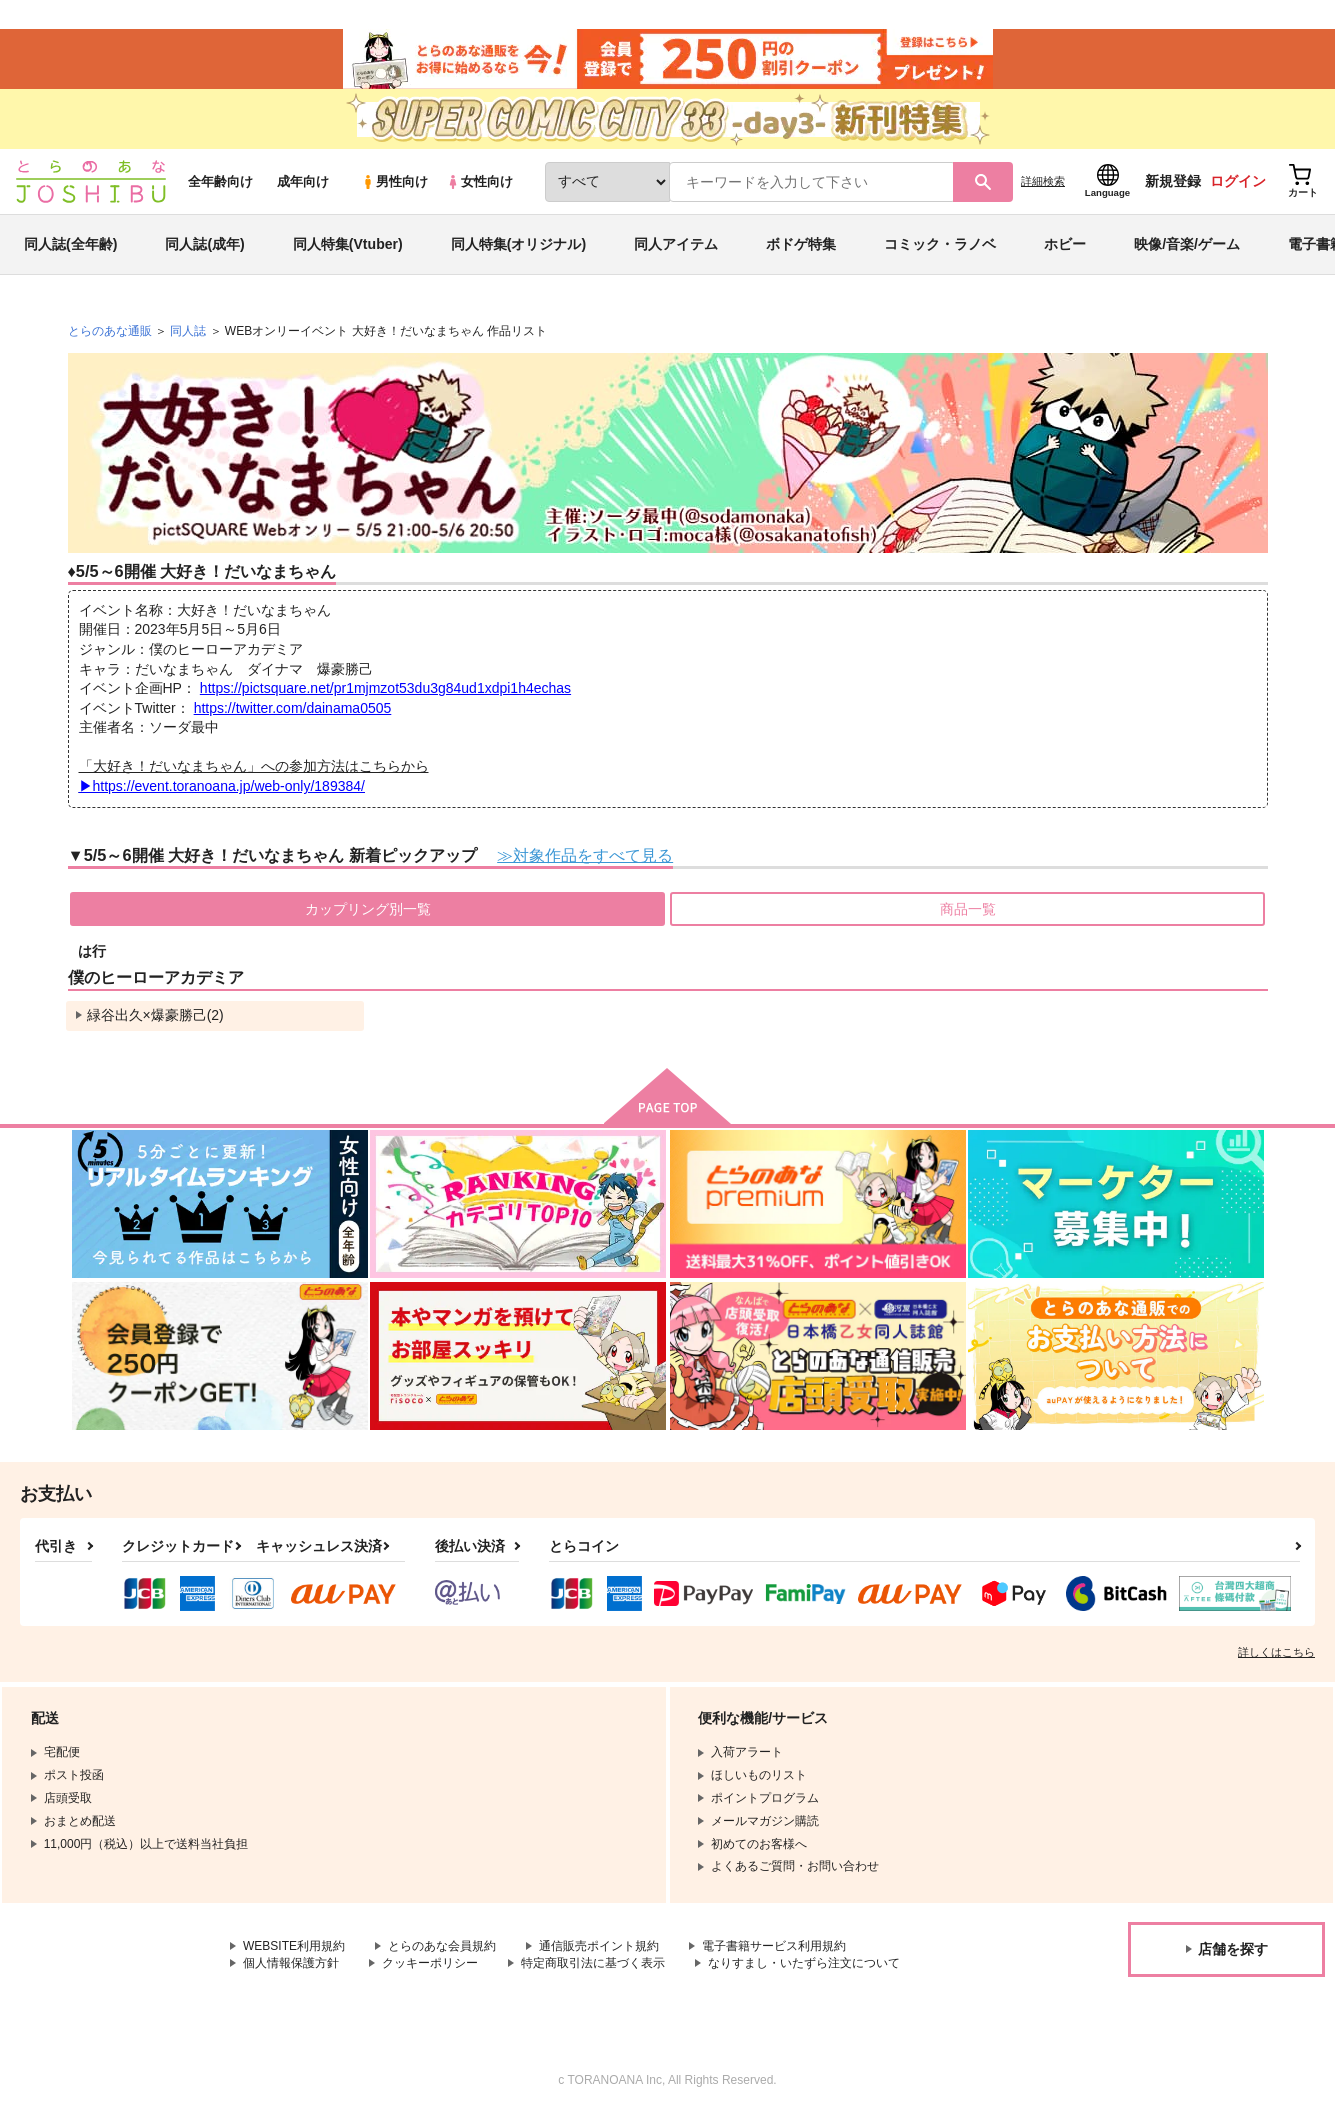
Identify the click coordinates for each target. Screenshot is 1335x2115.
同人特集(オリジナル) (518, 244)
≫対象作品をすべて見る (585, 855)
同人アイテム (676, 244)
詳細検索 (1043, 181)
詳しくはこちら (1276, 1652)
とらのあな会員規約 (442, 1946)
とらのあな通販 (110, 331)
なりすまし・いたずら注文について (804, 1963)
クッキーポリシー (430, 1963)
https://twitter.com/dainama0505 (293, 708)
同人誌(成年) (204, 244)
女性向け (479, 181)
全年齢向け (220, 181)
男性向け (394, 181)
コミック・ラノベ (940, 244)
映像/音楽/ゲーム (1187, 244)
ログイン (1238, 181)
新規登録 (1173, 181)
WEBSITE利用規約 (294, 1946)
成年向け (303, 181)
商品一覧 (968, 909)
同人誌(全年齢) (70, 244)
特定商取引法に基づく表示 (593, 1963)
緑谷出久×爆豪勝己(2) (155, 1015)
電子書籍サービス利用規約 (774, 1946)
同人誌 (188, 331)
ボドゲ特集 (801, 244)
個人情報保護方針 (291, 1963)
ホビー (1065, 244)
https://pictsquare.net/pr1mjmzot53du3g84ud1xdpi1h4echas (385, 688)
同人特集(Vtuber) (348, 244)
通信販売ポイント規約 (599, 1946)
